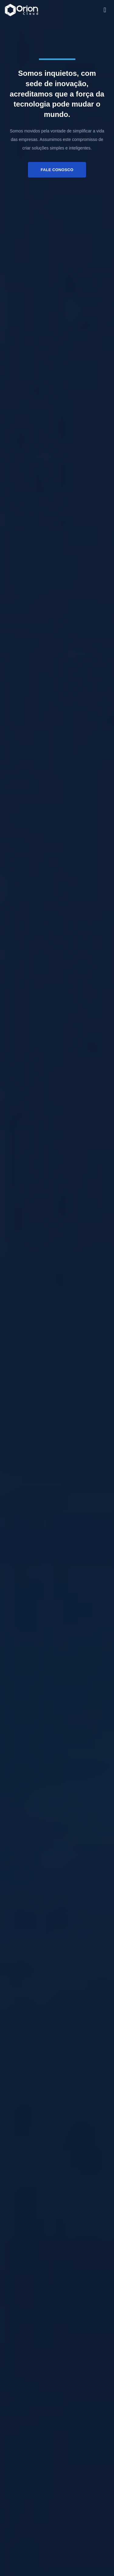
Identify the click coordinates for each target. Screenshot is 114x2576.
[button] (105, 10)
